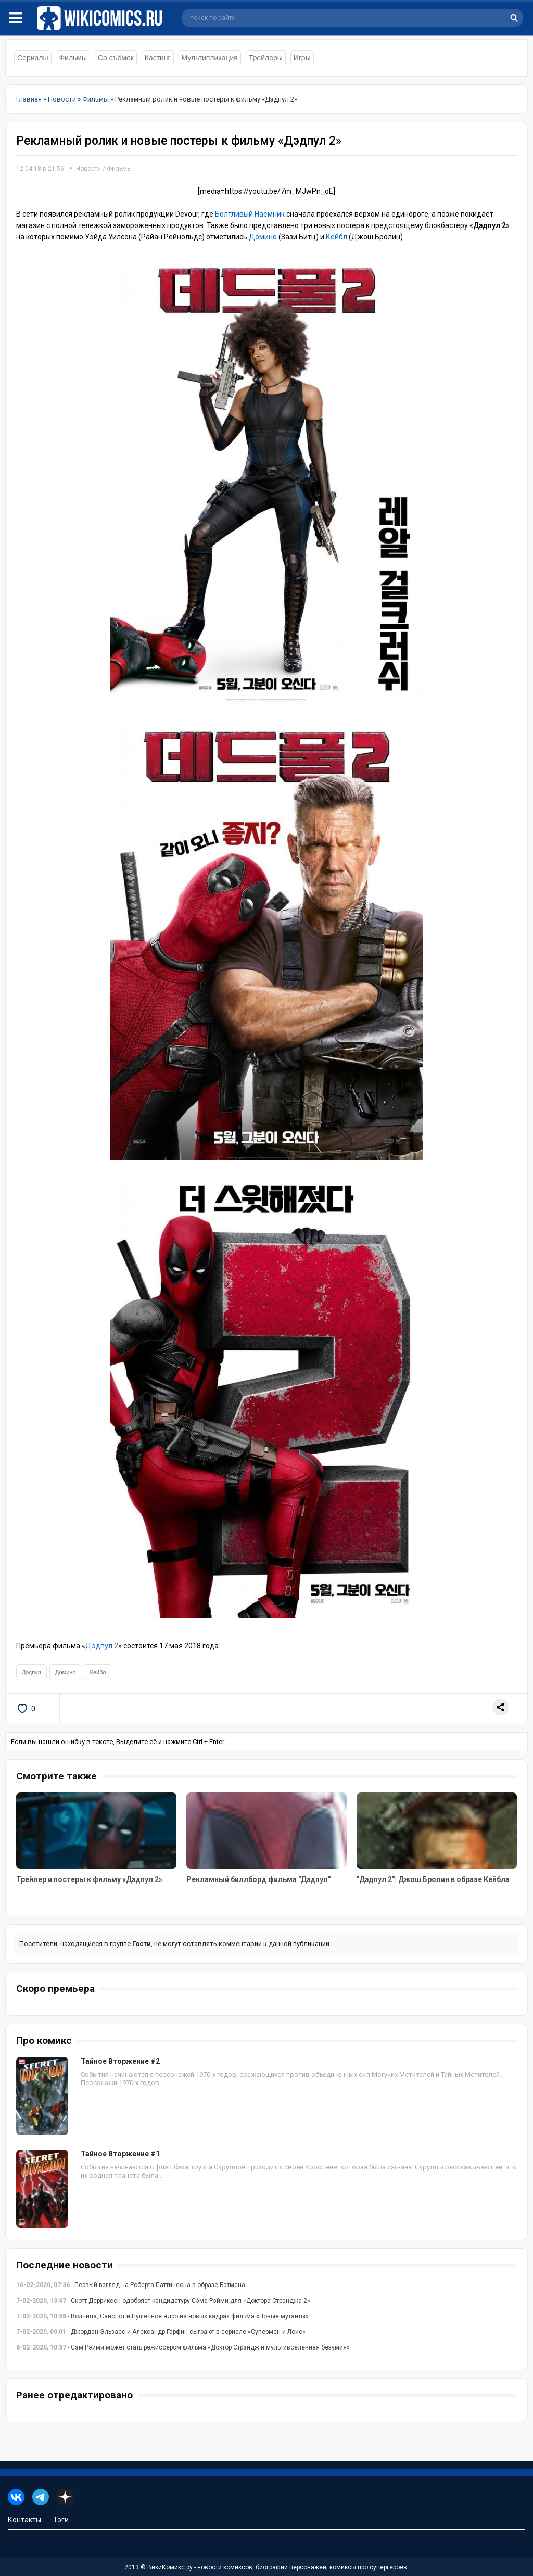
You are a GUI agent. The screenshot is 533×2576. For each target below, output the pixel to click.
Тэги (61, 2520)
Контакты (24, 2520)
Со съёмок (116, 58)
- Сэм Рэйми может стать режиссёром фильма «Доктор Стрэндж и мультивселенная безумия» (183, 2347)
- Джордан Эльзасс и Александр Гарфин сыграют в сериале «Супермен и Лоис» (161, 2331)
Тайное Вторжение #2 (120, 2061)
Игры (302, 58)
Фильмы (73, 58)
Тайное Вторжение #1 (120, 2154)
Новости (88, 168)
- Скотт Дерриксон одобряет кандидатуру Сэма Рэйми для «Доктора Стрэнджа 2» (163, 2300)
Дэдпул (31, 1672)
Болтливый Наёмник (250, 214)
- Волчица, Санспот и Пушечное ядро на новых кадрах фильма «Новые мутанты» (162, 2316)
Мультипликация (210, 58)
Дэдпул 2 (101, 1645)
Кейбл (336, 237)
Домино (263, 237)
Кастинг (158, 58)
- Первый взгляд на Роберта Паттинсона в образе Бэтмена (130, 2285)
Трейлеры (266, 58)
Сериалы (32, 58)
